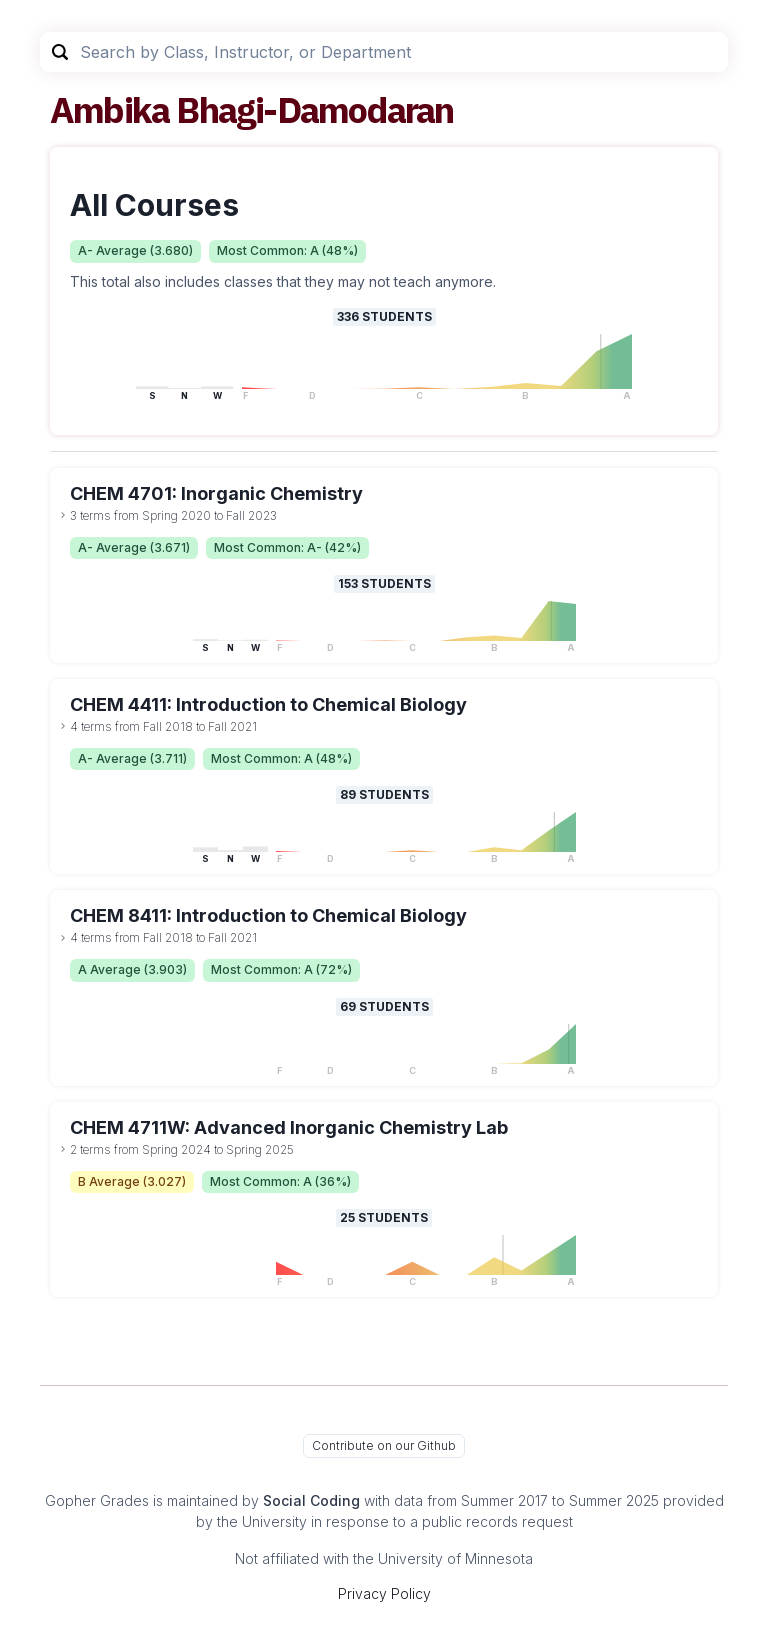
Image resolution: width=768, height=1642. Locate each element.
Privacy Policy (384, 1593)
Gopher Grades (97, 1500)
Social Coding (311, 1500)
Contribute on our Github (384, 1445)
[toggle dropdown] (63, 515)
